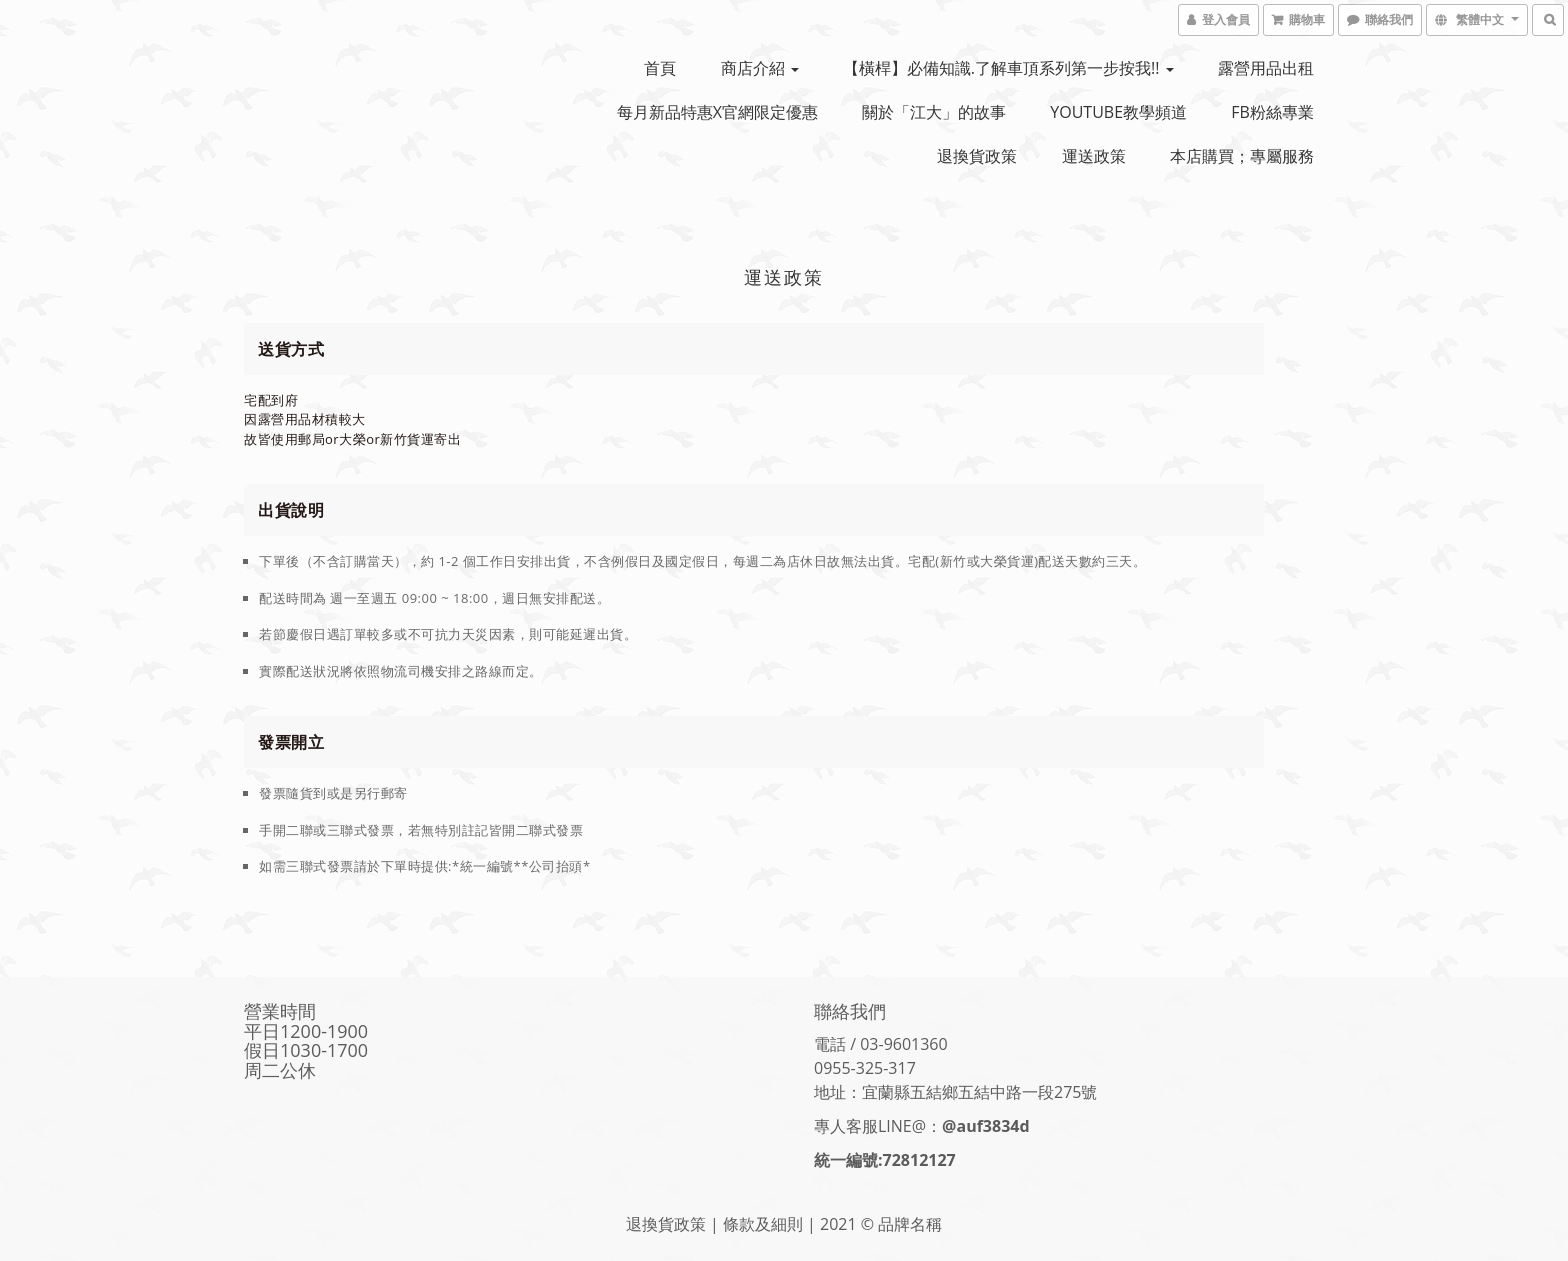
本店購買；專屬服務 (1242, 156)
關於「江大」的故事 (934, 112)
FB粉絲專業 (1272, 112)
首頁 (660, 68)
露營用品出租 (1266, 68)
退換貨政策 (977, 156)
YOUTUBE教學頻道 (1118, 112)
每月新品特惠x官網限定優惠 (717, 112)
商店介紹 (760, 68)
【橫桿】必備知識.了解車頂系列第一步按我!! (1008, 68)
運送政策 (1094, 156)
